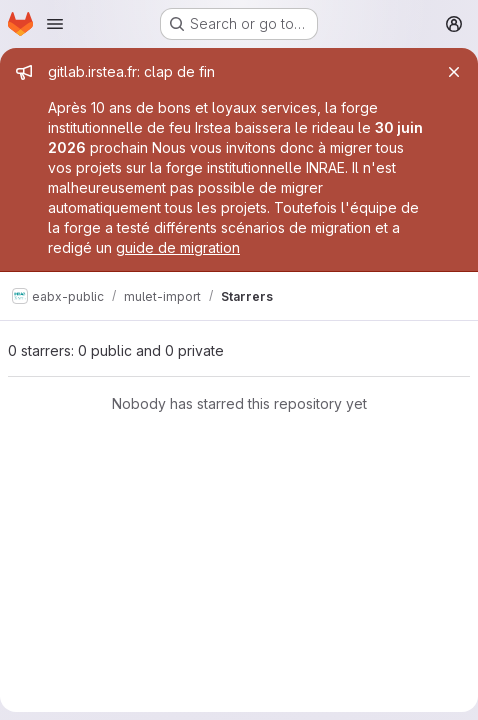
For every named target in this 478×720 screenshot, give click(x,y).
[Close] (454, 72)
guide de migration (178, 247)
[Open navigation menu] (55, 24)
